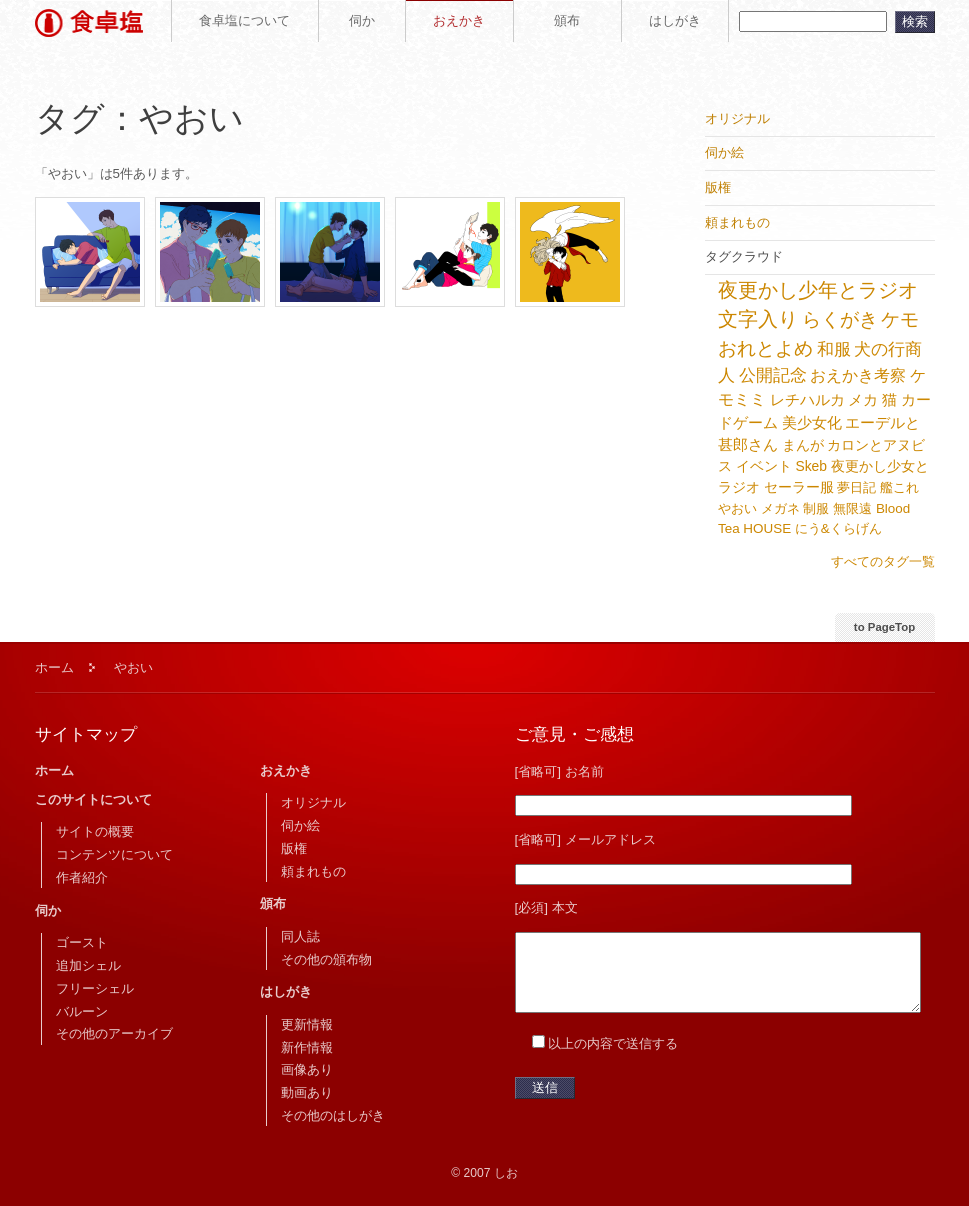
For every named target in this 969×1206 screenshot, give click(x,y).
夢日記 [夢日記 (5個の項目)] (856, 487)
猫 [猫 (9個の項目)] (889, 400)
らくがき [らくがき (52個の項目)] (840, 319)
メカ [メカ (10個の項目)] (863, 399)
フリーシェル (95, 988)
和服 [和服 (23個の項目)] (834, 349)
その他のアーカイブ (114, 1033)
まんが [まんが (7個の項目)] (803, 445)
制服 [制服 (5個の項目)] (816, 508)
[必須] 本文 (546, 907)
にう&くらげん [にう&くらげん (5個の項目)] (838, 528)
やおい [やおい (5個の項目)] (737, 508)
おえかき (459, 21)
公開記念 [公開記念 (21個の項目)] (773, 375)
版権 (294, 848)
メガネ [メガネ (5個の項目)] (780, 508)
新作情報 (307, 1047)
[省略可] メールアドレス (585, 839)
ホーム (54, 667)
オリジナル (313, 802)
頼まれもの (313, 871)
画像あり (307, 1069)
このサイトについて (93, 799)
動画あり (307, 1092)
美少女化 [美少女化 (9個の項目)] (812, 423)
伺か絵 (300, 825)
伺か (362, 21)
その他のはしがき (333, 1115)
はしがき (675, 21)
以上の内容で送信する (613, 1058)
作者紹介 (82, 877)
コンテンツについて (114, 854)
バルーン (82, 1011)
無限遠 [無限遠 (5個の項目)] (852, 508)
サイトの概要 (95, 831)
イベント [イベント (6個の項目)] (764, 466)
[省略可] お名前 (559, 771)
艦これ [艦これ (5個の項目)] (899, 487)
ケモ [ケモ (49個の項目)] (900, 319)
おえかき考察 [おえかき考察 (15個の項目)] (858, 375)
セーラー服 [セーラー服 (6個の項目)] (799, 487)
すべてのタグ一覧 (883, 561)
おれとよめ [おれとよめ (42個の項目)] (765, 348)
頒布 (567, 21)
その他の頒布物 (326, 959)
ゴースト (82, 942)
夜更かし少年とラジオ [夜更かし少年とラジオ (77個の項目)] (818, 290)
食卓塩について (244, 21)
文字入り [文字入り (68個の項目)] (758, 319)
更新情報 (307, 1024)
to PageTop (884, 627)
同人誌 (300, 936)
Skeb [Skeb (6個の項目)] (811, 466)
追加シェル (88, 965)
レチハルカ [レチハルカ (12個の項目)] (807, 399)
